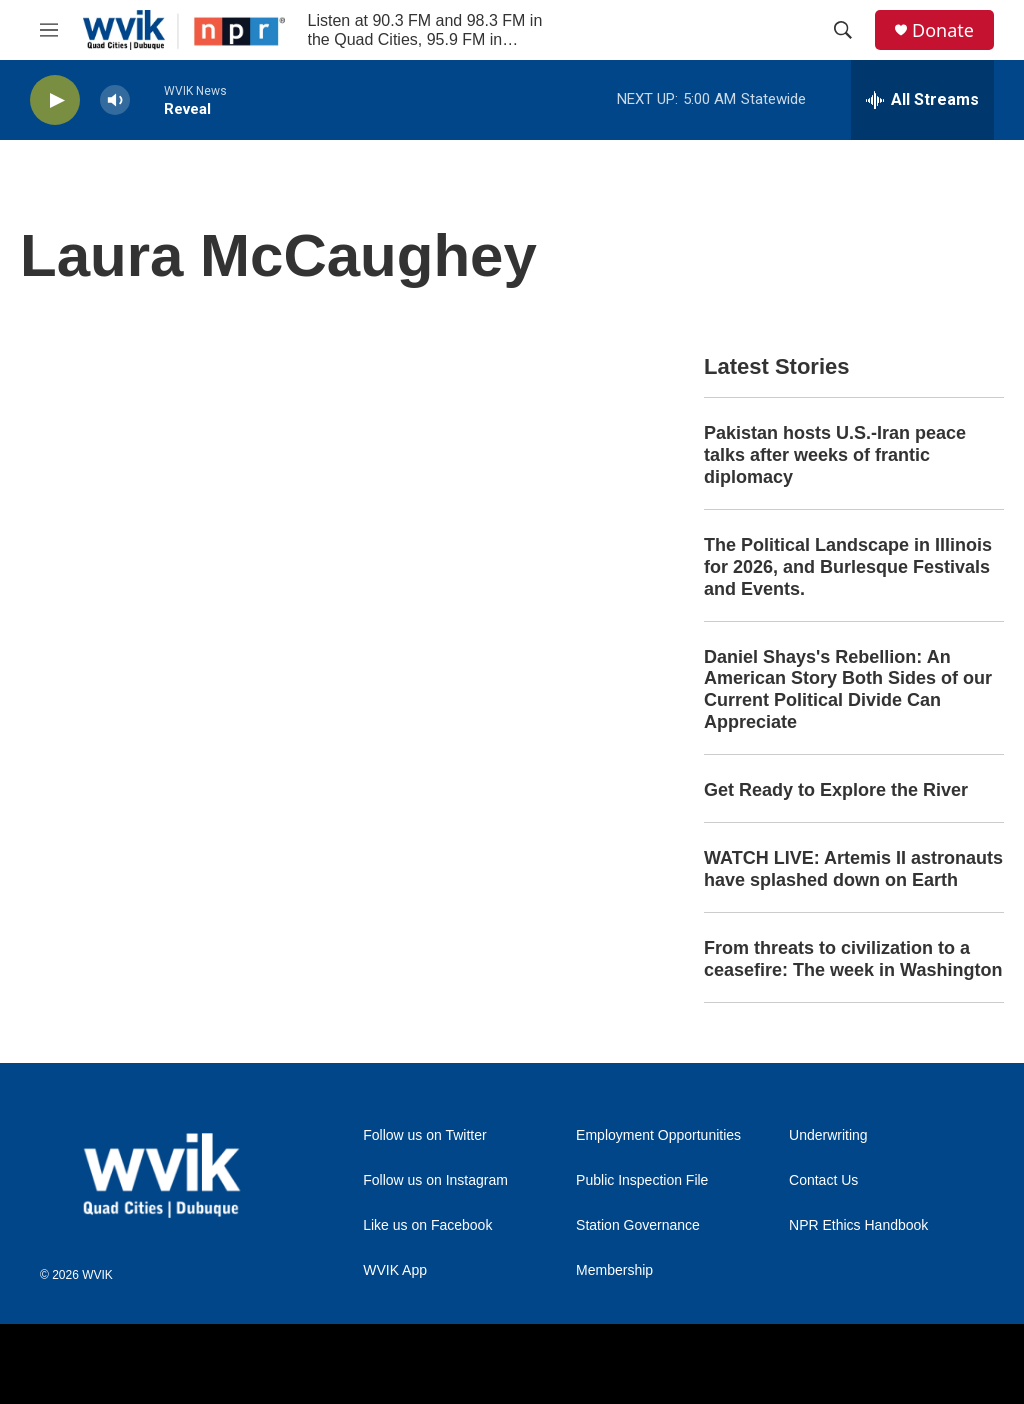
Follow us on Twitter (424, 1135)
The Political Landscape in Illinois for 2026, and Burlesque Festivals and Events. (848, 567)
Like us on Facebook (427, 1225)
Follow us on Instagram (435, 1180)
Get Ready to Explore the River (836, 790)
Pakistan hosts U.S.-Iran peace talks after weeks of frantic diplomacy (835, 455)
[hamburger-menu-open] (49, 30)
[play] (55, 100)
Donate (943, 30)
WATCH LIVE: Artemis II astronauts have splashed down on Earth (853, 869)
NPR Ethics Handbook (858, 1225)
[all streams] (922, 100)
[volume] (115, 100)
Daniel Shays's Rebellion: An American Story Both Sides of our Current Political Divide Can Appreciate (848, 690)
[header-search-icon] (843, 30)
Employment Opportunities (658, 1135)
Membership (614, 1270)
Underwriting (828, 1135)
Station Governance (638, 1225)
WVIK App (395, 1270)
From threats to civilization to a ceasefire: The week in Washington (853, 959)
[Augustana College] (247, 1364)
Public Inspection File (642, 1180)
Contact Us (823, 1180)
